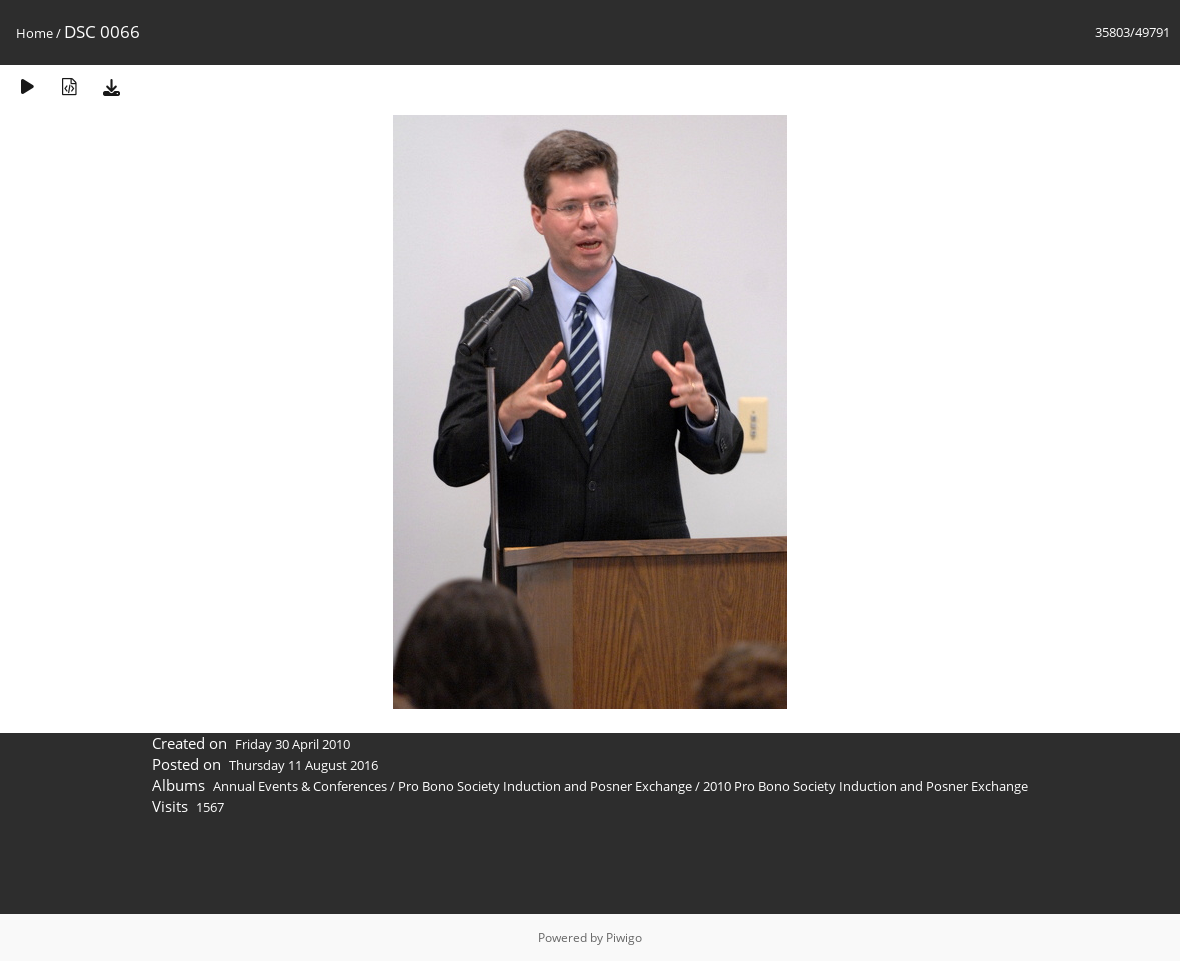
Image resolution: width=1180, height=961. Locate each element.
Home (34, 33)
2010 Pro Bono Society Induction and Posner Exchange (865, 786)
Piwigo (624, 937)
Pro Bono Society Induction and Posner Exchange (545, 786)
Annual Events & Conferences (300, 786)
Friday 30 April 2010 (292, 744)
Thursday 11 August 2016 (303, 765)
